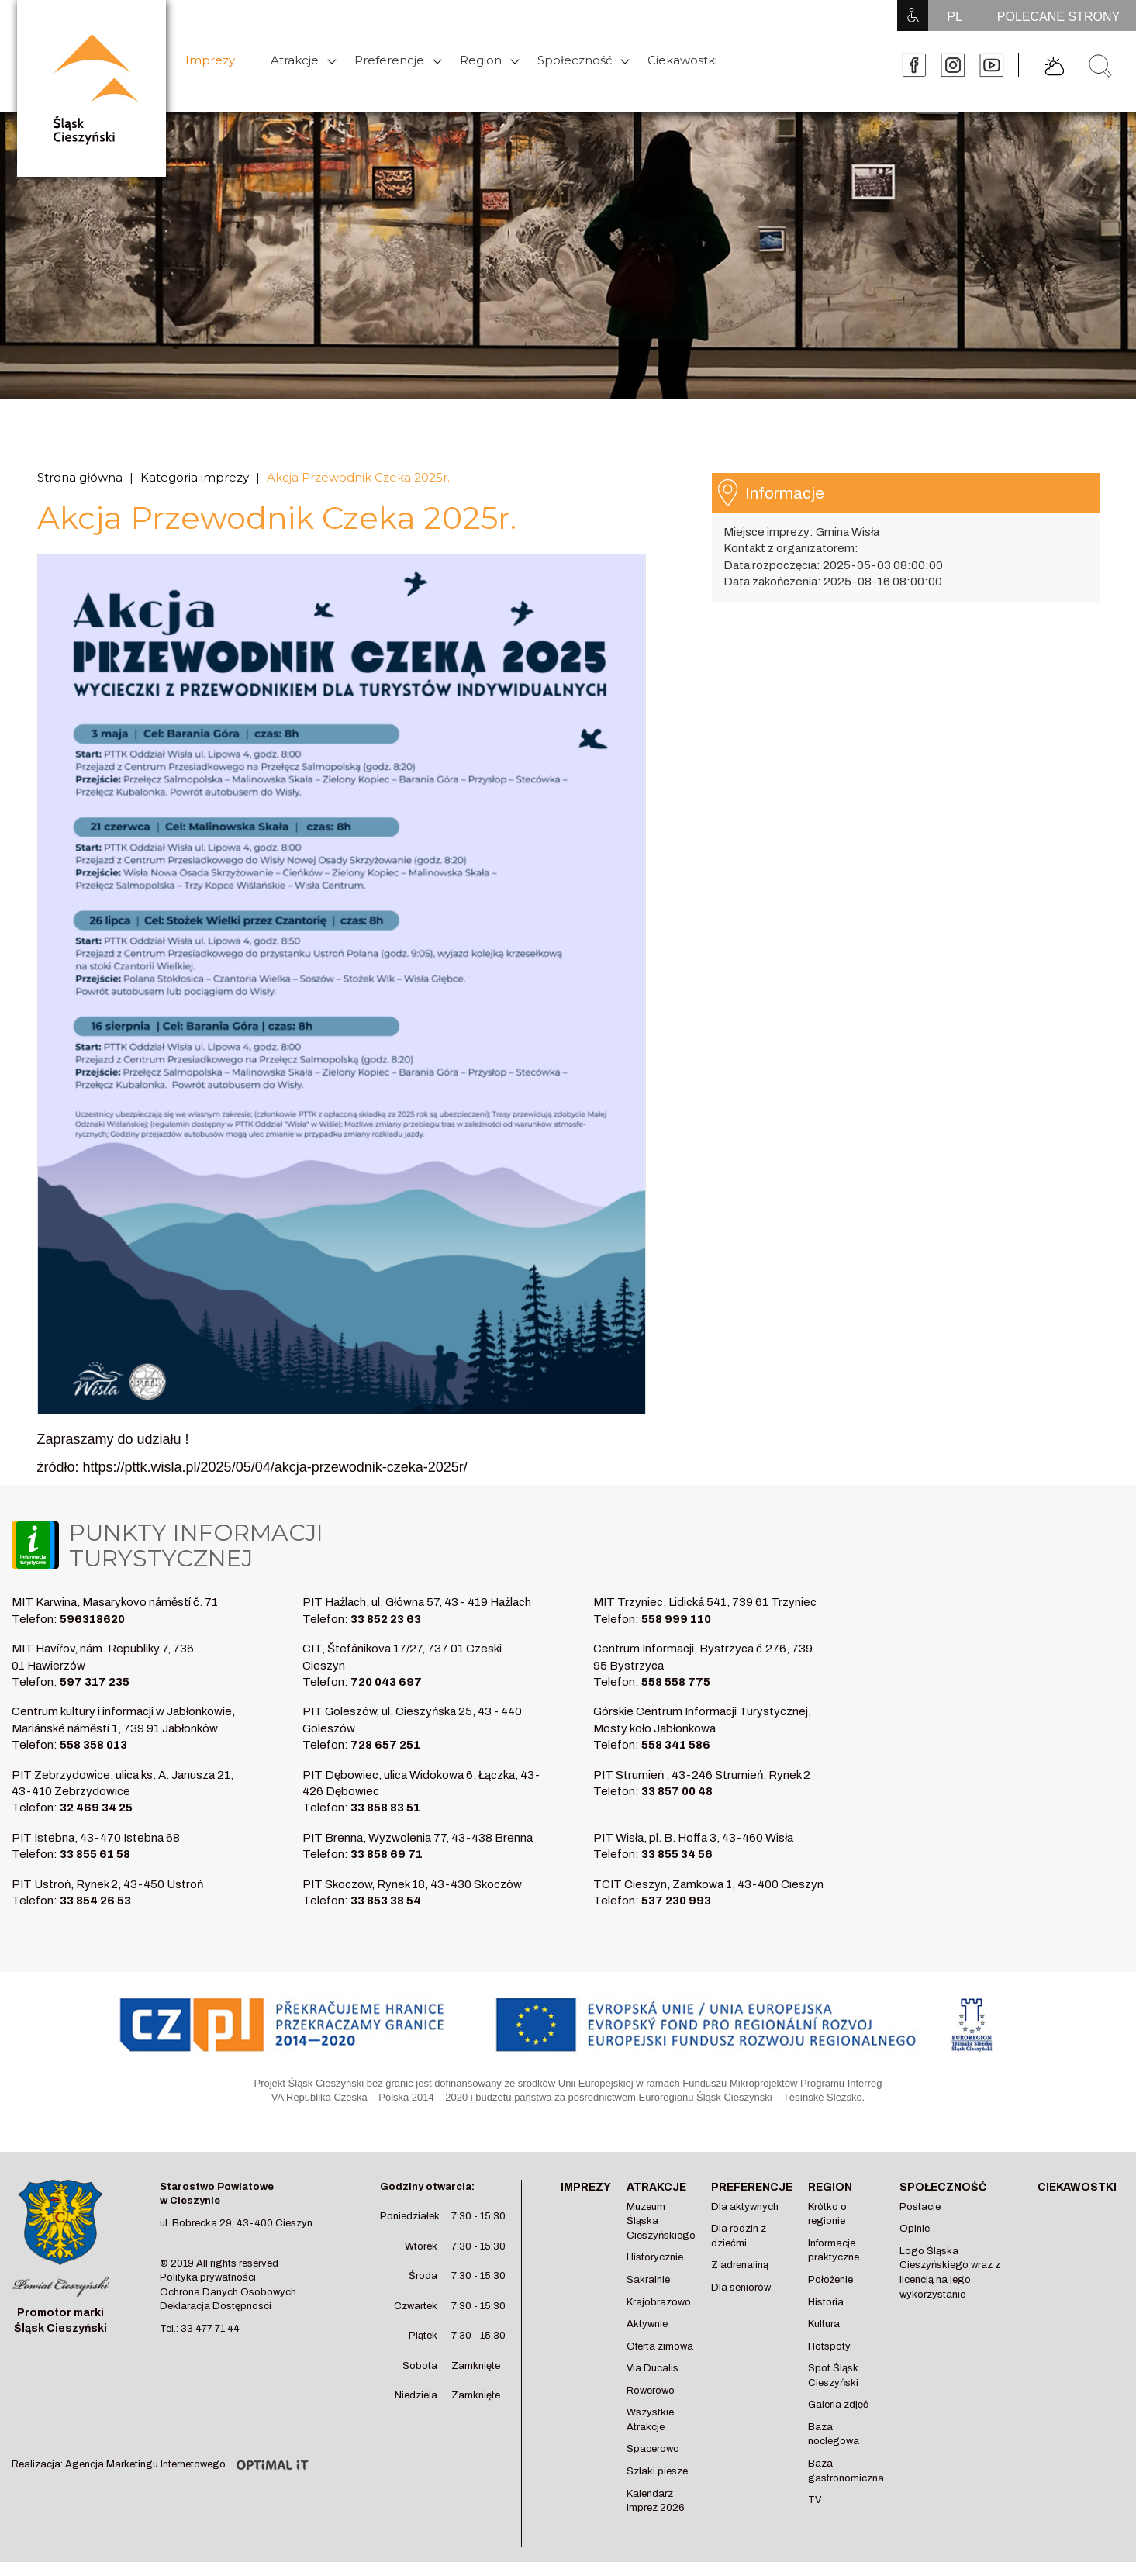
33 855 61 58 (95, 1854)
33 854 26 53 (95, 1900)
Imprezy (210, 60)
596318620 (92, 1619)
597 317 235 (94, 1682)
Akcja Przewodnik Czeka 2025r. (358, 477)
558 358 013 (93, 1745)
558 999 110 (676, 1619)
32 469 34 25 (96, 1807)
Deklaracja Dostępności (215, 2306)
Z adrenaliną (739, 2265)
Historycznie (655, 2257)
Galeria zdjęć (838, 2404)
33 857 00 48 (677, 1791)
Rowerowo (651, 2390)
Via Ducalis (652, 2368)
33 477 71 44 (210, 2328)
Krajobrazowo (659, 2302)
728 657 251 (385, 1745)
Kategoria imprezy (194, 477)
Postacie (920, 2206)
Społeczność (574, 60)
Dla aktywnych (745, 2206)
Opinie (914, 2228)
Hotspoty (829, 2346)
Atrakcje (295, 60)
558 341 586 (675, 1745)
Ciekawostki (682, 60)
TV (814, 2500)
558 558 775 (675, 1682)
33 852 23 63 (385, 1619)
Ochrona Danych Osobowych (228, 2292)
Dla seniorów (741, 2287)
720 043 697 (386, 1682)
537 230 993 (676, 1900)
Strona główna (80, 477)
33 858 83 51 (385, 1807)
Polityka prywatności (208, 2277)
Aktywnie (647, 2324)
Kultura (824, 2324)
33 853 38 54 (385, 1900)
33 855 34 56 (677, 1854)
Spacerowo (653, 2448)
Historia (826, 2302)
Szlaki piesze (657, 2471)
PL (954, 16)
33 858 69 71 (386, 1854)
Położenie (830, 2279)
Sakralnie (648, 2279)
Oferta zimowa (660, 2346)
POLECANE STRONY (1058, 16)
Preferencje (389, 60)
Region (481, 60)
